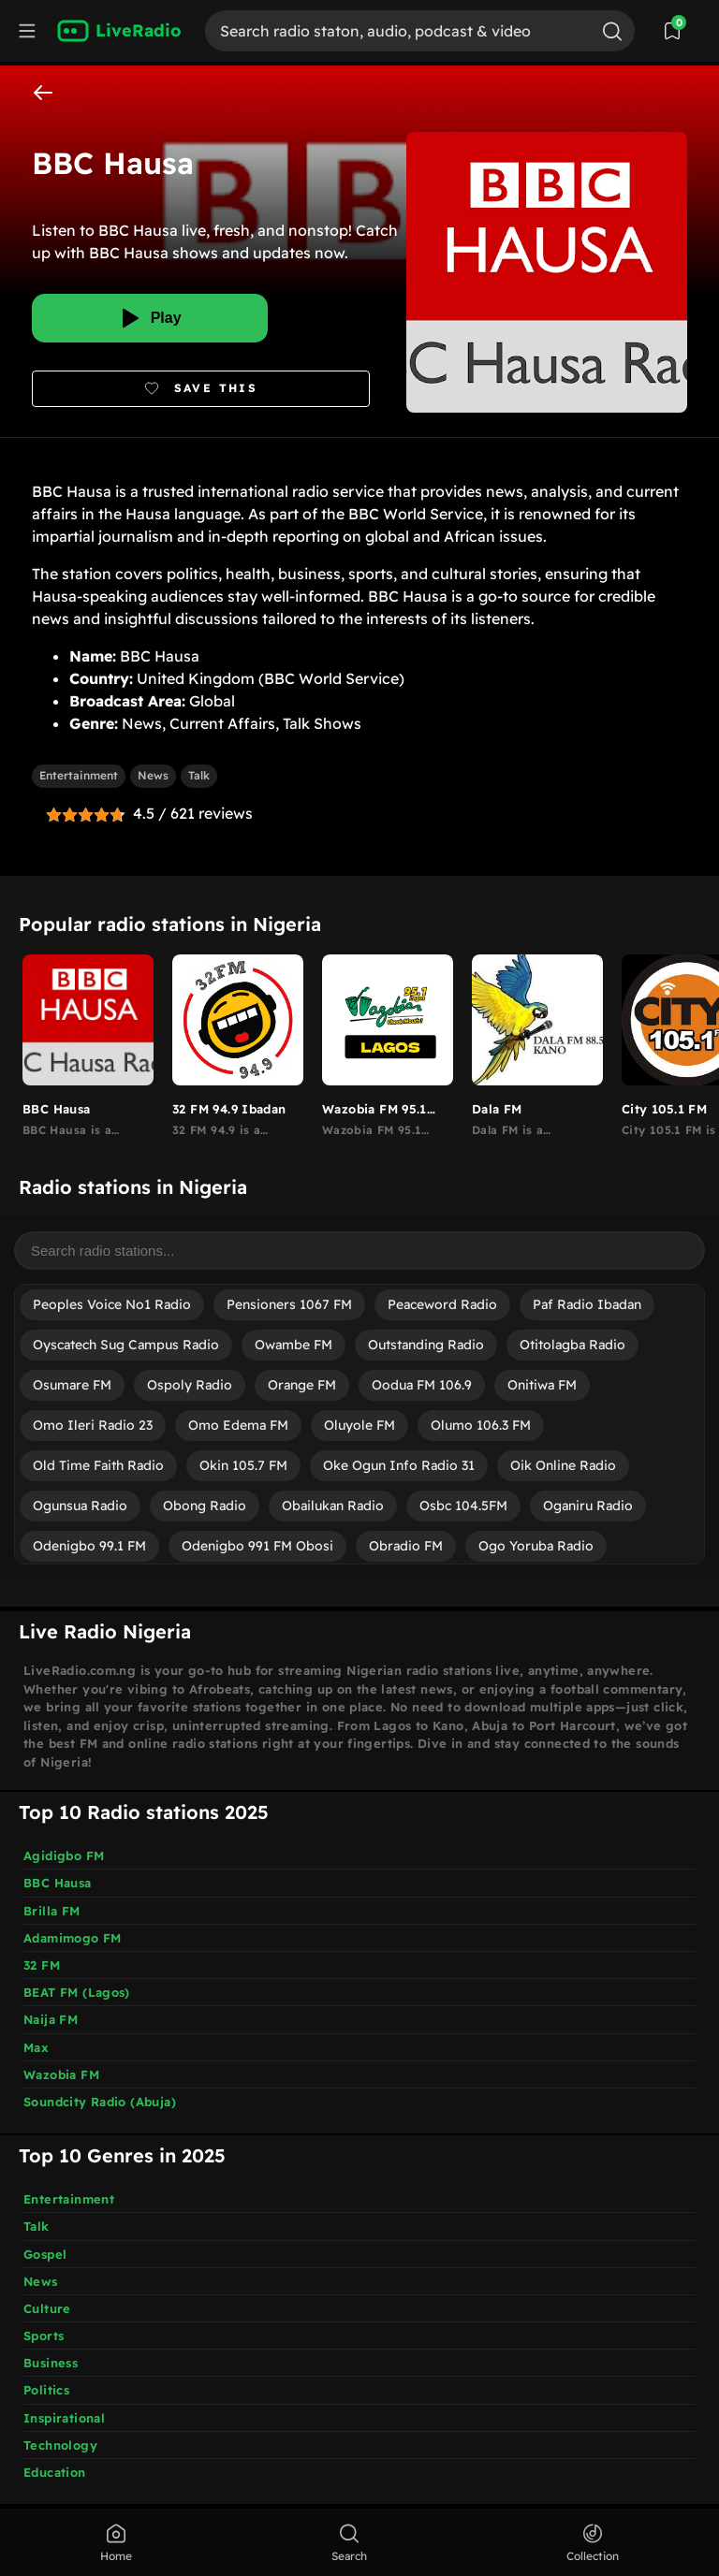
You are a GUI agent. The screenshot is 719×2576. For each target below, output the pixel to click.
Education (54, 2472)
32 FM (41, 1964)
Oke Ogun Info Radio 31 (399, 1465)
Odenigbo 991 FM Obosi (257, 1545)
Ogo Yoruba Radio (536, 1545)
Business (50, 2362)
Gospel (44, 2254)
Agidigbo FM (63, 1855)
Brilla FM (52, 1910)
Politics (46, 2389)
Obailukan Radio (333, 1505)
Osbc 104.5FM (463, 1505)
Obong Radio (204, 1505)
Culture (47, 2308)
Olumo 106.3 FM (481, 1425)
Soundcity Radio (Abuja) (99, 2101)
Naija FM (50, 2019)
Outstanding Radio (426, 1344)
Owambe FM (293, 1344)
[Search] (397, 30)
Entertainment (78, 775)
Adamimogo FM (72, 1937)
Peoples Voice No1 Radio (112, 1304)
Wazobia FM (61, 2074)
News (153, 775)
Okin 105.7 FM (243, 1465)
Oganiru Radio (588, 1505)
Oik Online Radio (563, 1465)
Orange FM (302, 1384)
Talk (199, 775)
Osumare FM (72, 1384)
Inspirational (64, 2417)
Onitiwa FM (542, 1384)
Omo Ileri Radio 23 (93, 1425)
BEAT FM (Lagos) (76, 1992)
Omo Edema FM (238, 1425)
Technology (60, 2445)
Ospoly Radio (189, 1384)
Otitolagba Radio (572, 1344)
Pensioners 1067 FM (289, 1304)
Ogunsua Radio (80, 1505)
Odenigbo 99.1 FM (89, 1545)
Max (36, 2047)
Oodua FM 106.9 (422, 1384)
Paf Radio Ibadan (587, 1304)
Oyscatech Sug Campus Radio (126, 1344)
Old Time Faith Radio (98, 1465)
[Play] (150, 318)
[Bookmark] (201, 389)
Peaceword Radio (442, 1304)
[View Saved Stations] (672, 31)
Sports (43, 2335)
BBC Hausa (57, 1882)
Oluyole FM (359, 1425)
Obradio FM (406, 1545)
